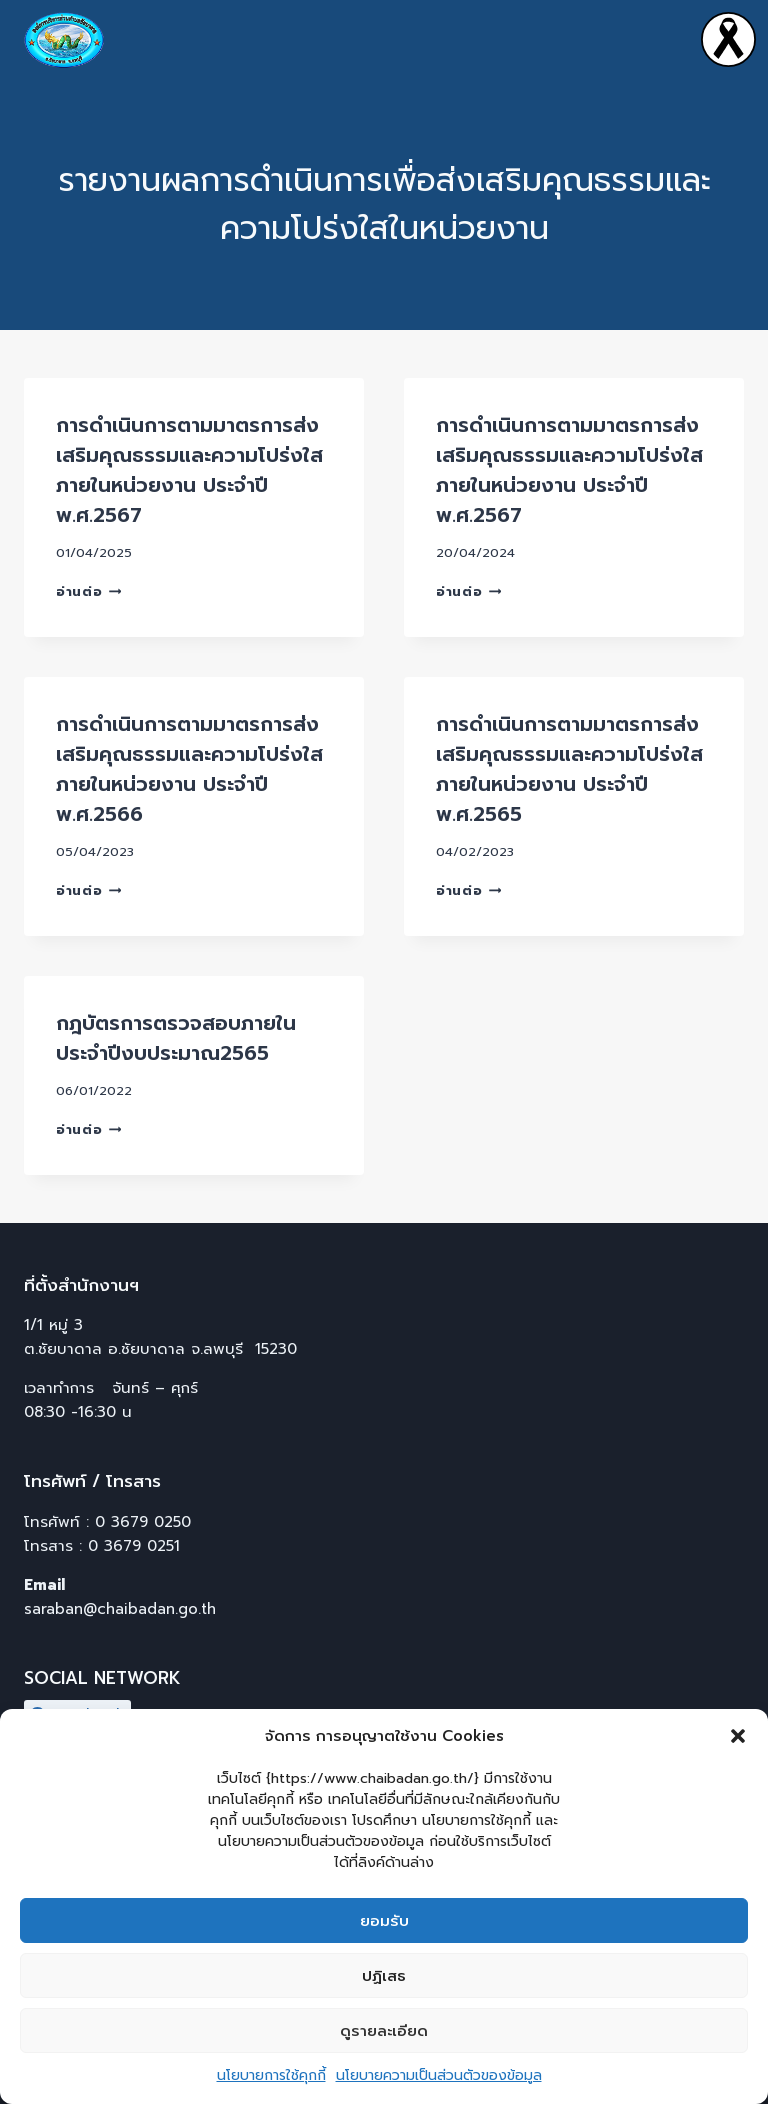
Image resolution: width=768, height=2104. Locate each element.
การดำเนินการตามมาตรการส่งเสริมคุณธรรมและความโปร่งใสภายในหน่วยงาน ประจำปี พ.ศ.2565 (569, 769)
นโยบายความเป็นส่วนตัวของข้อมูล (439, 2075)
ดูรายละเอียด (384, 2031)
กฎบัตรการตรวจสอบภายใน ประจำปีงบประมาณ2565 (176, 1038)
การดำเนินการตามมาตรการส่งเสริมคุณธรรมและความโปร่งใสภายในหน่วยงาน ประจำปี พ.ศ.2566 (189, 769)
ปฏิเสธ (384, 1976)
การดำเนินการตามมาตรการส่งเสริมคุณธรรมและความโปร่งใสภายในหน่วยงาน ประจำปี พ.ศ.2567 (189, 470)
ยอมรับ (384, 1921)
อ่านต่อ (88, 591)
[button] (738, 1736)
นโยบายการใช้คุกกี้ (271, 2075)
